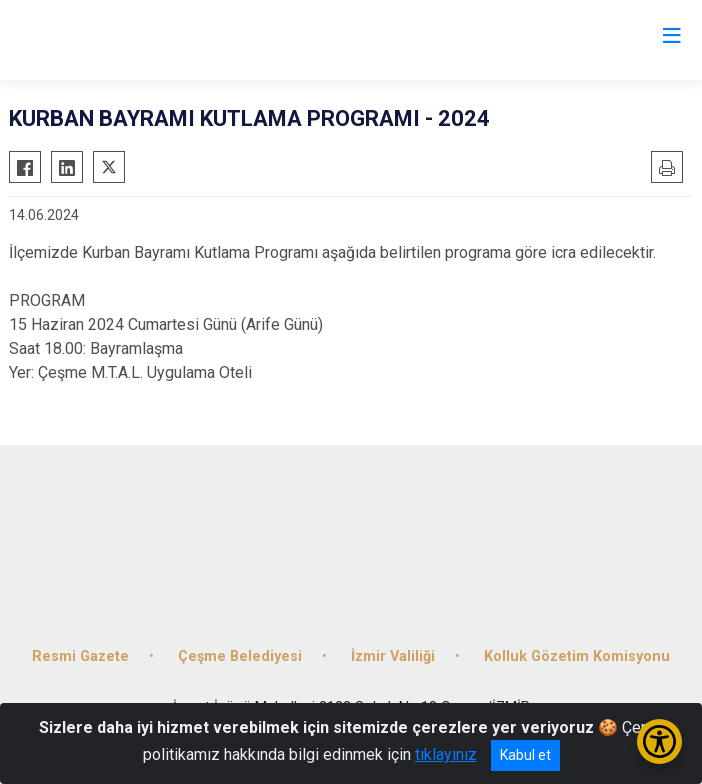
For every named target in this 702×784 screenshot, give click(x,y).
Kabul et (525, 755)
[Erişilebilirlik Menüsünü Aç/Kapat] (659, 741)
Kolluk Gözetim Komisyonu (577, 656)
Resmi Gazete (80, 656)
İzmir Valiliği (393, 656)
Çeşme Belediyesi (240, 656)
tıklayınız (446, 754)
